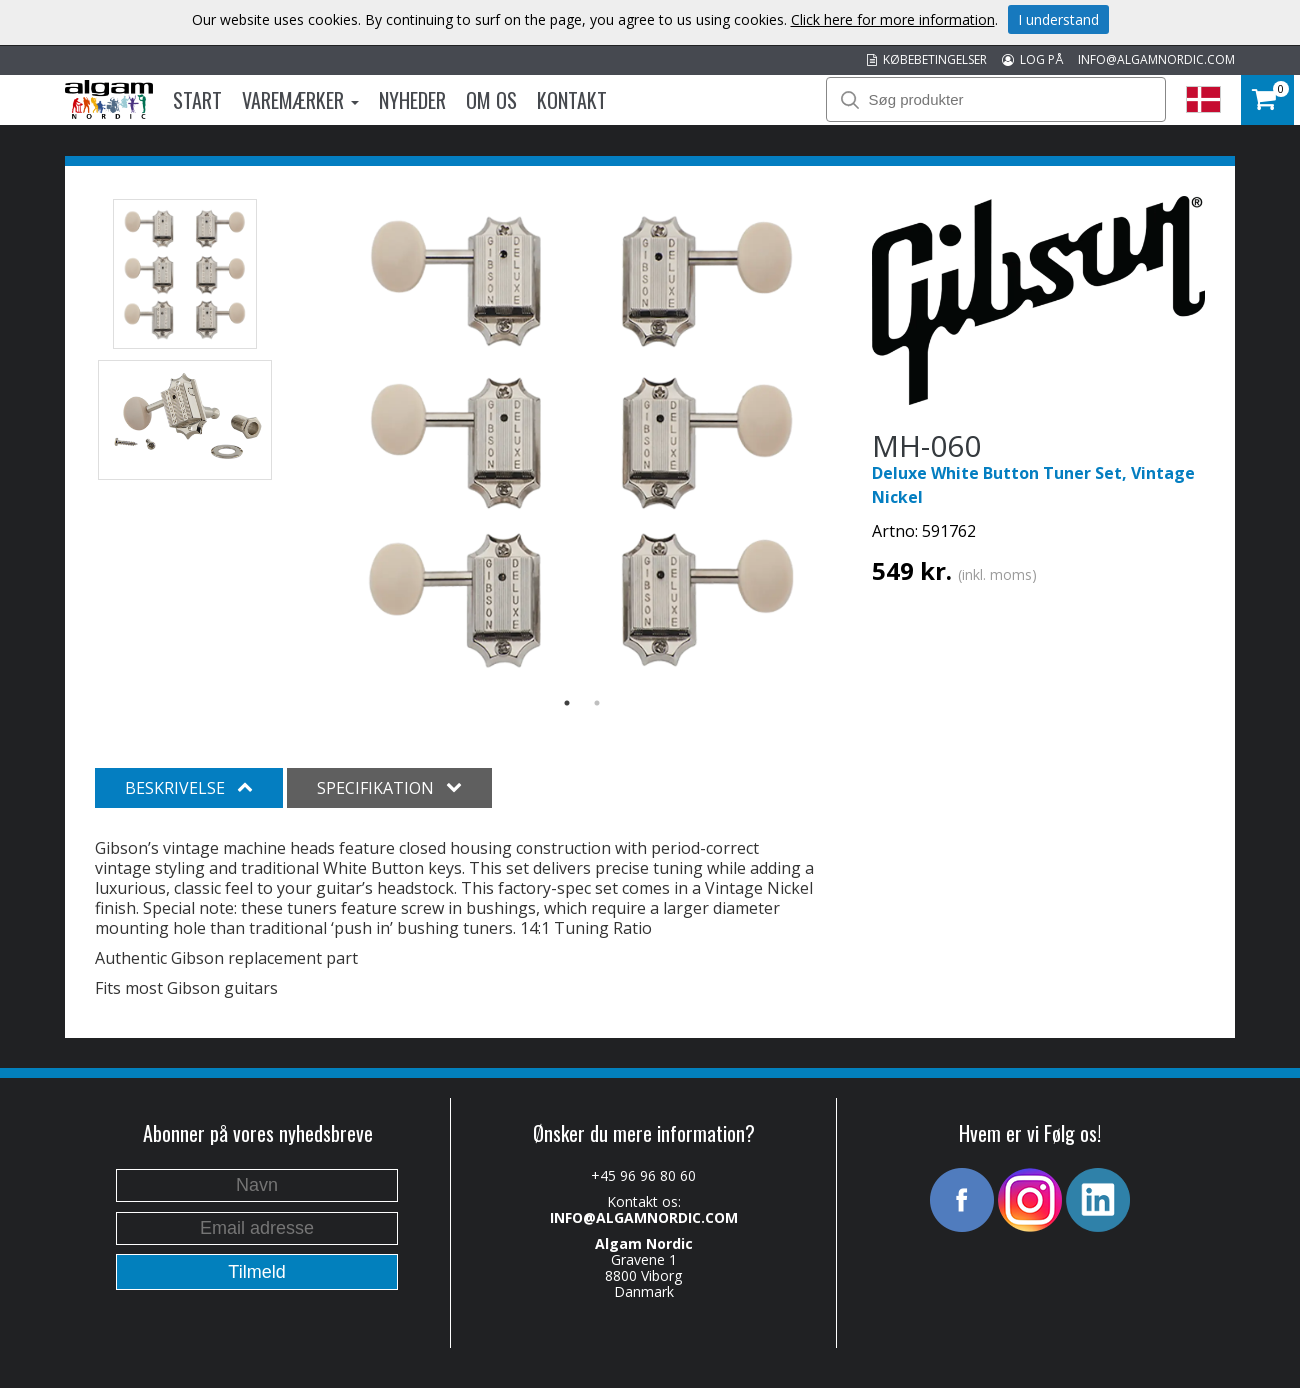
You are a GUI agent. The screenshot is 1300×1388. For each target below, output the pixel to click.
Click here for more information (893, 19)
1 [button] (567, 703)
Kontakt (572, 100)
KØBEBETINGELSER (927, 59)
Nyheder (412, 100)
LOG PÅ (1032, 59)
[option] (582, 440)
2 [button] (597, 703)
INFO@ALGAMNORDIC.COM (1156, 59)
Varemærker (300, 100)
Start (197, 100)
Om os (491, 100)
